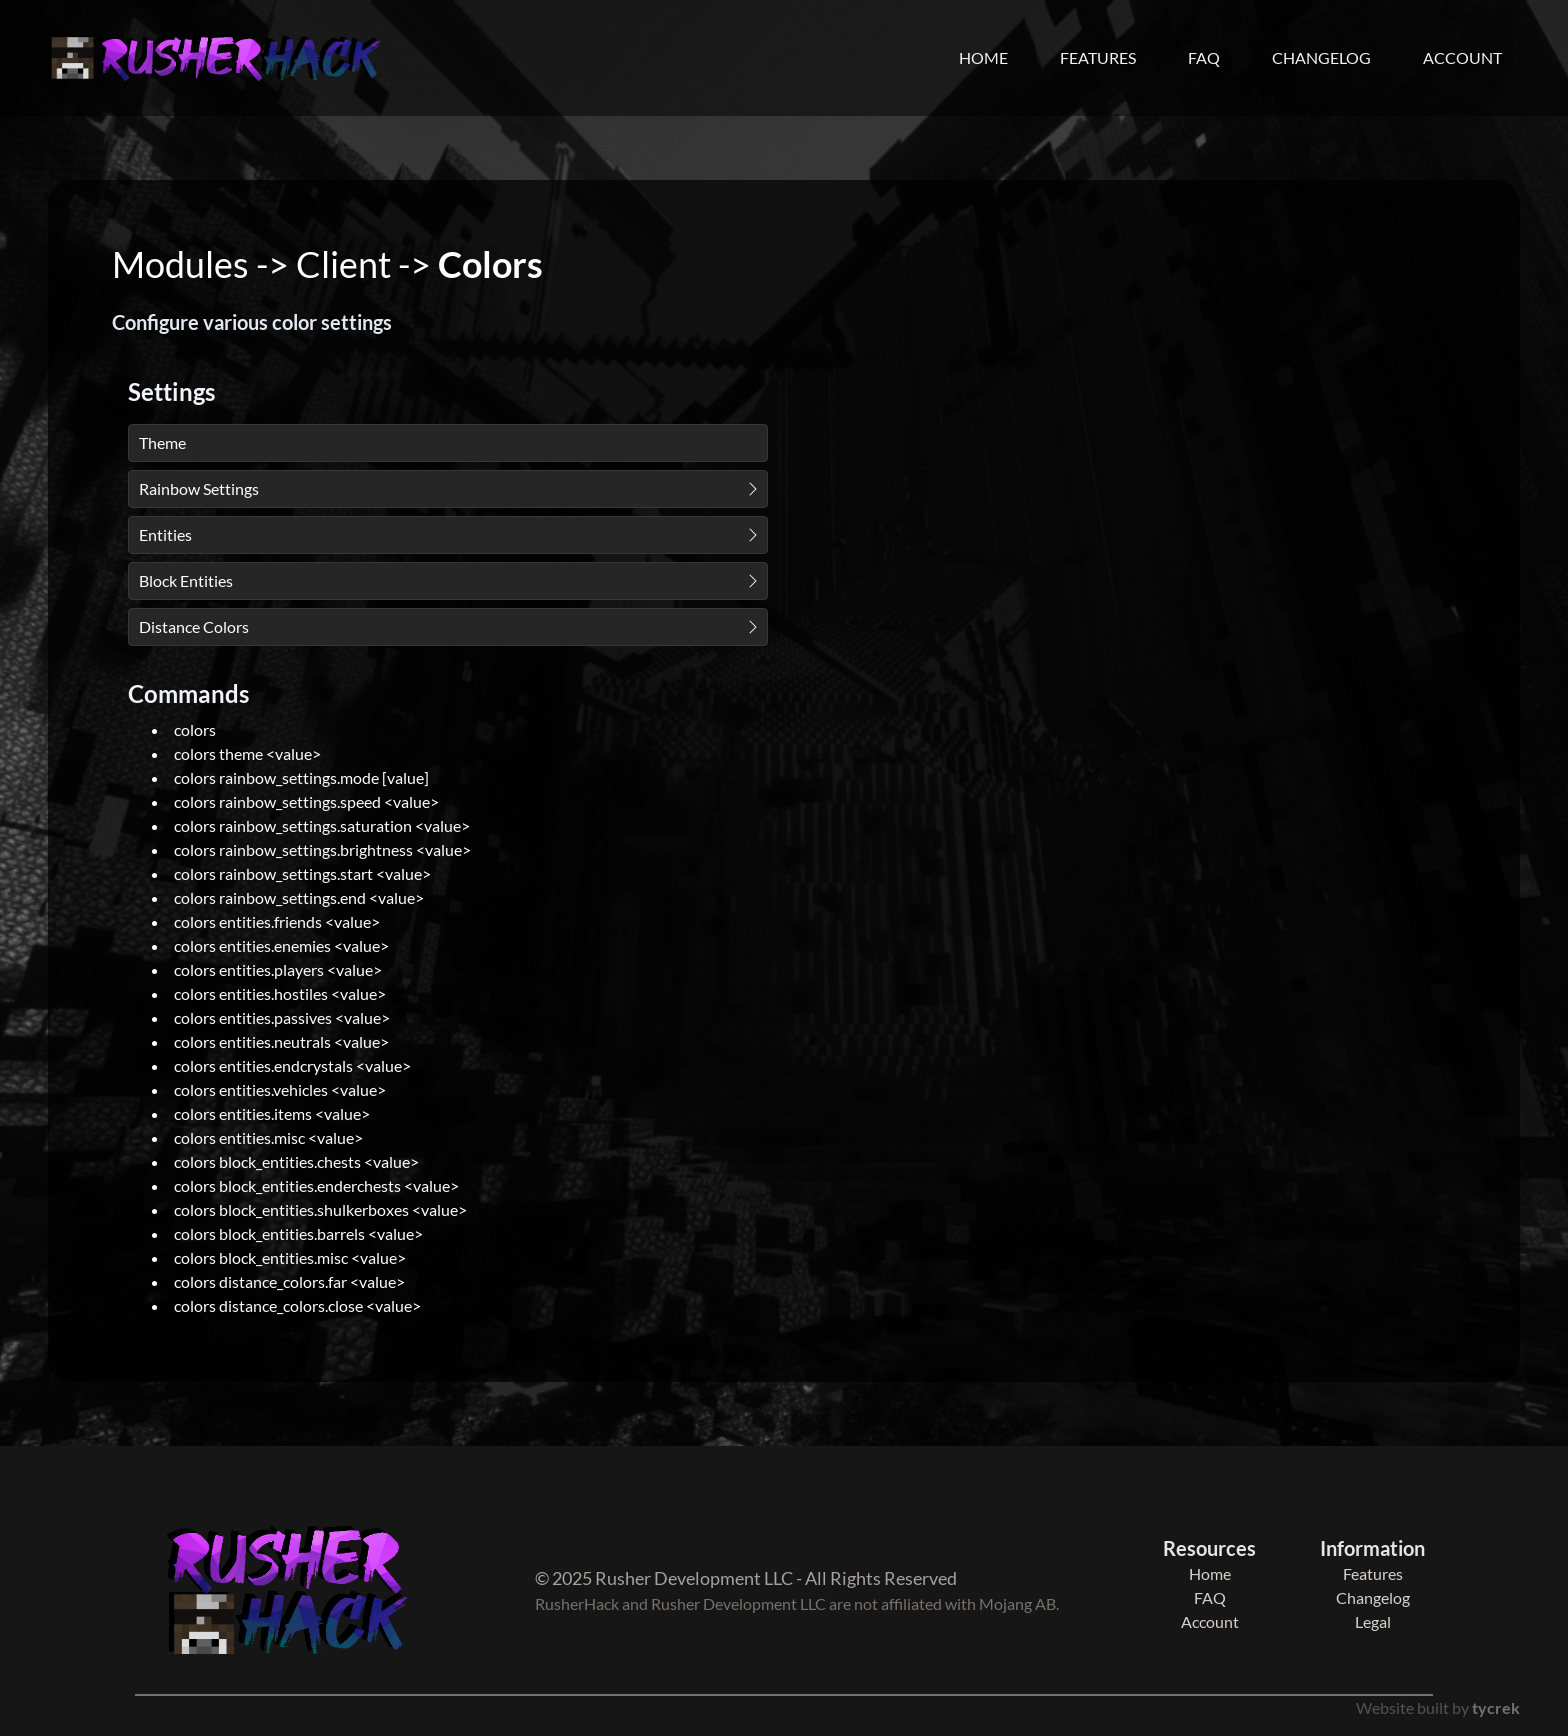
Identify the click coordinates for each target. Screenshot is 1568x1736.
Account (1462, 57)
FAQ (1204, 57)
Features (1098, 57)
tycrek (1496, 1707)
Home (983, 57)
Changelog (1321, 57)
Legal (1373, 1621)
